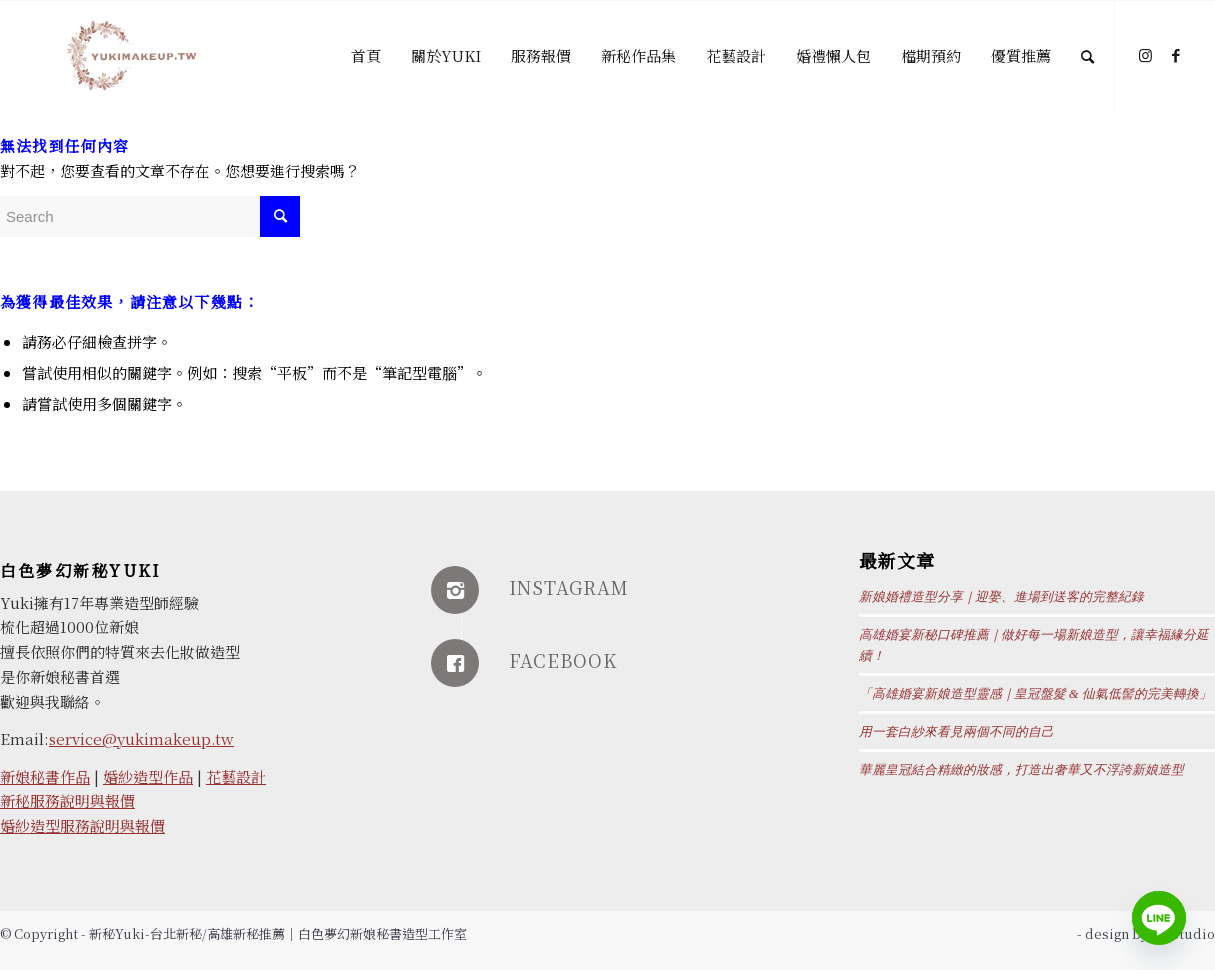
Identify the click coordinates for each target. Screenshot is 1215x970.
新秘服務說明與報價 (67, 800)
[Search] (1087, 56)
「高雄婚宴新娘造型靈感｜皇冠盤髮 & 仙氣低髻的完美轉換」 (1035, 694)
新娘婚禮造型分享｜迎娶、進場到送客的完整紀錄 (1001, 597)
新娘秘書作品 (45, 776)
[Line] (1159, 918)
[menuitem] (366, 56)
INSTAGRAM (569, 587)
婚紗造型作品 (148, 776)
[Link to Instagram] (1146, 55)
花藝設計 (236, 776)
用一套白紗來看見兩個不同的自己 (956, 732)
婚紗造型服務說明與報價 (82, 825)
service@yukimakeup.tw (141, 738)
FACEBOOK (563, 660)
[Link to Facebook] (1176, 55)
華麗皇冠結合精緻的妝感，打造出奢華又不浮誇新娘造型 (1021, 770)
